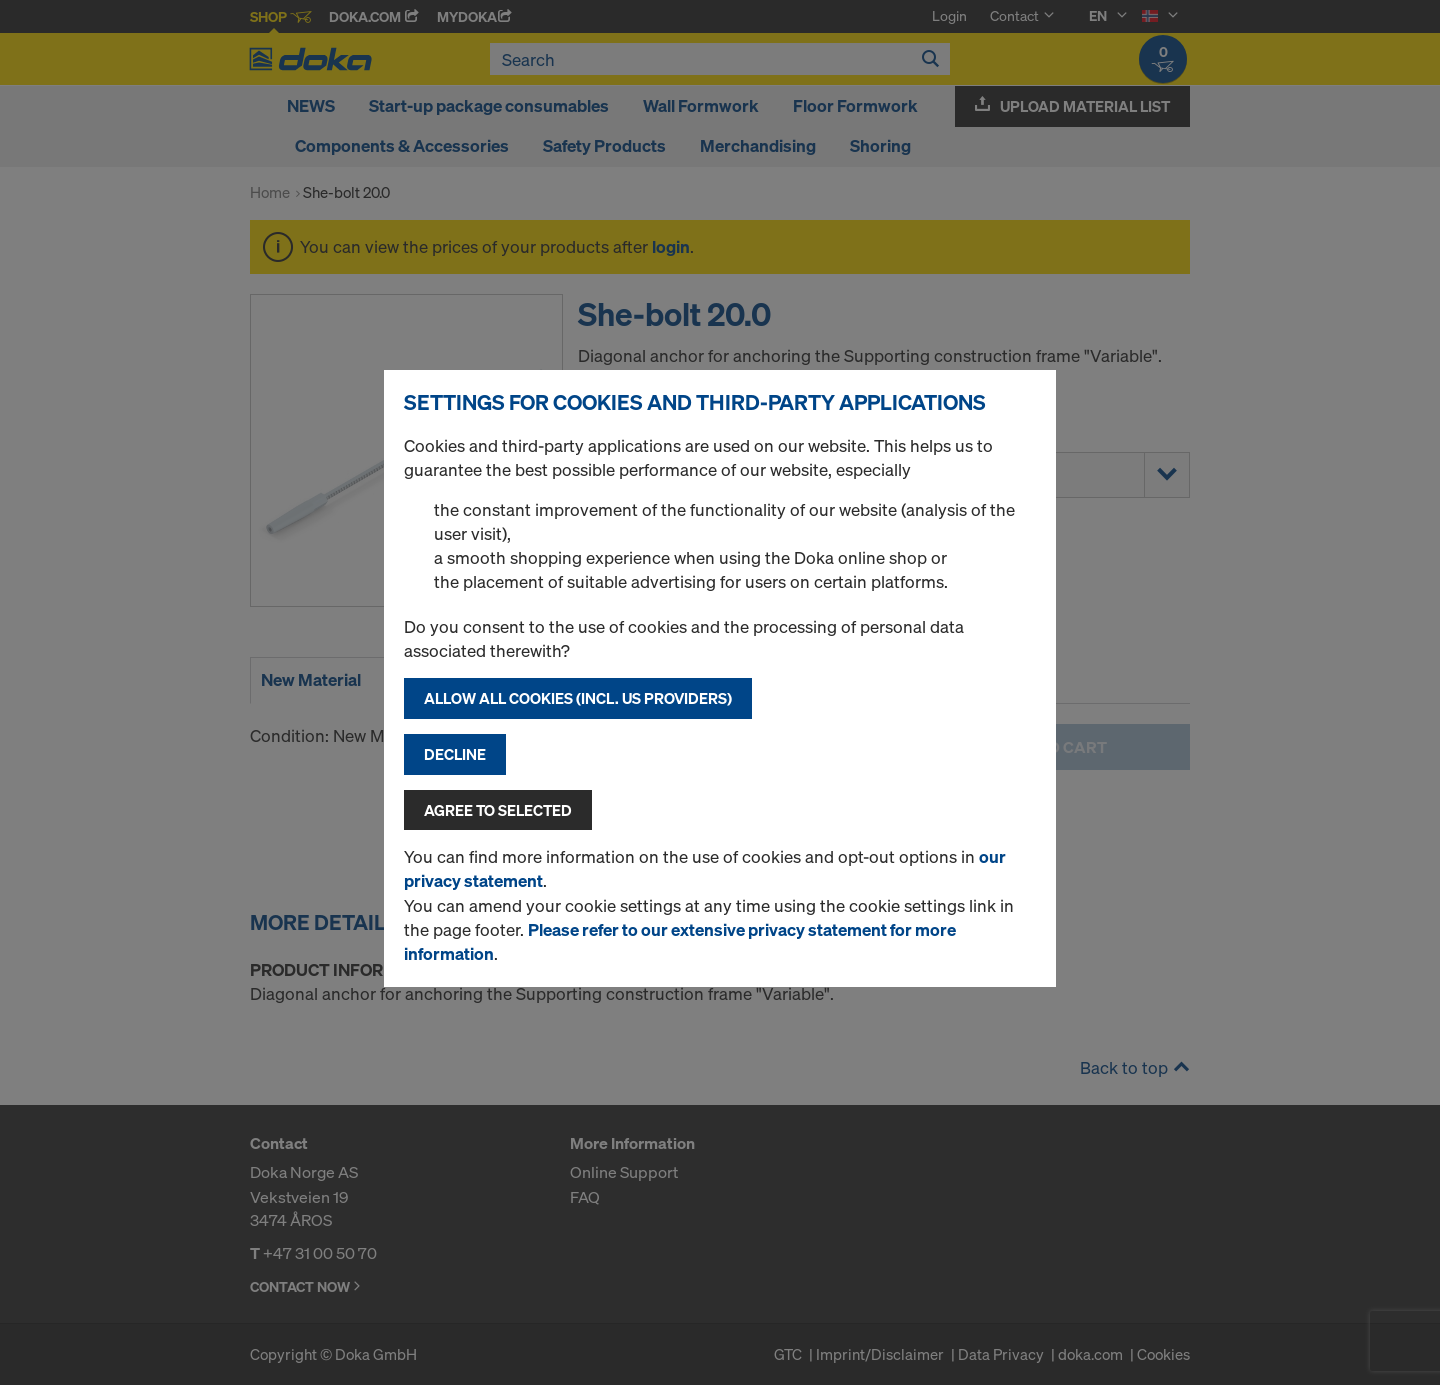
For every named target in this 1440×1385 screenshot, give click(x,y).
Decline (455, 754)
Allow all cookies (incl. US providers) (578, 698)
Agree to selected (498, 810)
